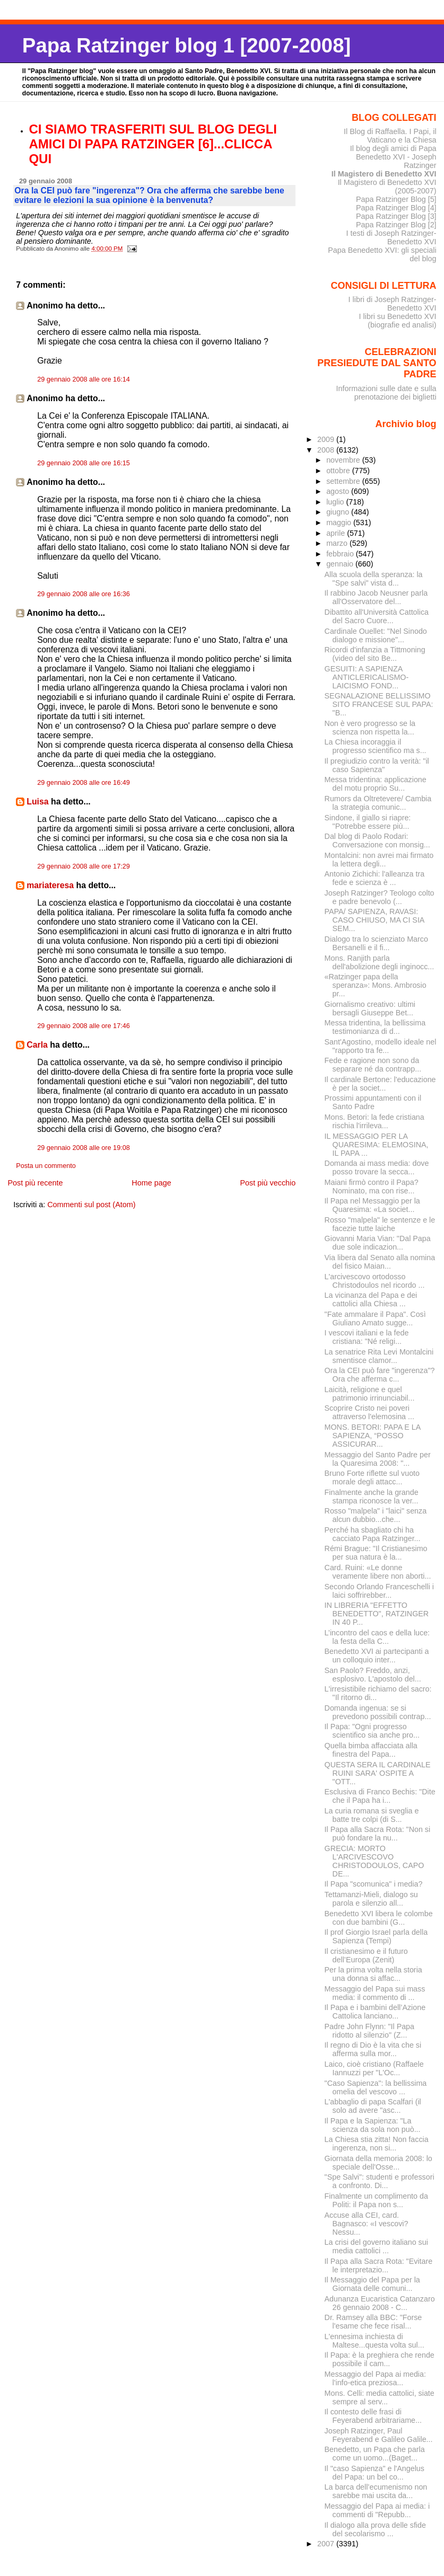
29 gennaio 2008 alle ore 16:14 (83, 379)
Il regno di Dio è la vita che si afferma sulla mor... (373, 2049)
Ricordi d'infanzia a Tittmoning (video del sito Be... (375, 653)
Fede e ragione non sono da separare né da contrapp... (373, 1064)
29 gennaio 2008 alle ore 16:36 (83, 594)
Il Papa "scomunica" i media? (374, 1884)
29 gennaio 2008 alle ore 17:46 (83, 1026)
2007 (326, 2543)
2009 (326, 439)
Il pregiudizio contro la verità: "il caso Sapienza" (377, 765)
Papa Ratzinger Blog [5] (396, 199)
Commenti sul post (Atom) (91, 1204)
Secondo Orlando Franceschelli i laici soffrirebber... (379, 1590)
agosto (338, 491)
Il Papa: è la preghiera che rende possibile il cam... (379, 2359)
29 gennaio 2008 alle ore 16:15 (83, 463)
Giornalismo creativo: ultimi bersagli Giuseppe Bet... (370, 1008)
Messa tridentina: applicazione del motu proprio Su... (375, 783)
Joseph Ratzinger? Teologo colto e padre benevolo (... (379, 897)
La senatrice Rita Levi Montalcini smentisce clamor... (379, 1356)
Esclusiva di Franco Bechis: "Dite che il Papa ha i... (380, 1795)
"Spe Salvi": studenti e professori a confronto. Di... (379, 2181)
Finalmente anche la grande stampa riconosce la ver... (372, 1496)
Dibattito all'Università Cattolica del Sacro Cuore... (377, 616)
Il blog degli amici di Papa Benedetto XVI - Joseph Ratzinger (393, 157)
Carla (37, 1044)
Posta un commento (46, 1166)
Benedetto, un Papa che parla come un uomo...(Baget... (375, 2453)
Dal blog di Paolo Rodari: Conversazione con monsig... (377, 840)
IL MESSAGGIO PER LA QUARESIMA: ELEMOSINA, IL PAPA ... (377, 1144)
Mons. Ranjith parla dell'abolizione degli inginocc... (379, 962)
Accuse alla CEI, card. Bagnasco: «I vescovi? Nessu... (366, 2223)
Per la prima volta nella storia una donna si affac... (373, 1974)
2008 (326, 450)
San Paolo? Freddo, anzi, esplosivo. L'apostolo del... (373, 1674)
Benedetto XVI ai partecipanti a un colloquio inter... (377, 1655)
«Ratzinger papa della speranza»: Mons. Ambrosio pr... (375, 985)
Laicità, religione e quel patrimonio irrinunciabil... (370, 1393)
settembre (344, 481)
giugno (338, 512)
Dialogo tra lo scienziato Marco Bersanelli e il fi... (376, 943)
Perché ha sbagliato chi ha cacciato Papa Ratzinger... (373, 1534)
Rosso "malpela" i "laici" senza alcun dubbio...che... (376, 1515)
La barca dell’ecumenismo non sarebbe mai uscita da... (376, 2491)
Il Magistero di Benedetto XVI (384, 174)
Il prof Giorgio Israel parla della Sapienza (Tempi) (376, 1936)
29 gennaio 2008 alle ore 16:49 (83, 782)
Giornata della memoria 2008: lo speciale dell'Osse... (378, 2162)
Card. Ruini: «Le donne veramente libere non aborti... (378, 1571)
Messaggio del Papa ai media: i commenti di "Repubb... (377, 2510)
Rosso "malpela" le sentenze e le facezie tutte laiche (380, 1224)
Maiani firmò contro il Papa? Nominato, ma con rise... (372, 1186)
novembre (344, 460)
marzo (338, 543)
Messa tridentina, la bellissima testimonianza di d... (375, 1027)
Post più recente (35, 1183)
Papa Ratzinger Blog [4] (396, 207)
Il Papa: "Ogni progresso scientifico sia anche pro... (372, 1730)
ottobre (339, 470)
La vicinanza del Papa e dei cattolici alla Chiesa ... (371, 1299)
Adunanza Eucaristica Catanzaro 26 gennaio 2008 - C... (380, 2303)
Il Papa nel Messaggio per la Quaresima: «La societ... (372, 1205)
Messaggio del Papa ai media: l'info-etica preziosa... (375, 2378)
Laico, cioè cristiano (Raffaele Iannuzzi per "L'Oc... (374, 2068)
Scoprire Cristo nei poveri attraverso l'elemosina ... (369, 1412)
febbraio (341, 554)
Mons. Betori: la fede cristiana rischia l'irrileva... (374, 1121)
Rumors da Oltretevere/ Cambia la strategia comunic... (378, 802)
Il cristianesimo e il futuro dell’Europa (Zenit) (366, 1955)
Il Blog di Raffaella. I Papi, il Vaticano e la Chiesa (390, 135)
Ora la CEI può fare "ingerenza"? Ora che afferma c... (380, 1374)
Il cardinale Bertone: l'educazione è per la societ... (380, 1083)
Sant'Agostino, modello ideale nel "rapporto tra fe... (381, 1046)
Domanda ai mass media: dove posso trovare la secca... (377, 1167)
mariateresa (50, 885)
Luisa (37, 801)
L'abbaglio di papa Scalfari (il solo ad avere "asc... (373, 2105)
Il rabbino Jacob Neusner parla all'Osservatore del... (376, 597)
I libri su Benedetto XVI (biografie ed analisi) (398, 320)
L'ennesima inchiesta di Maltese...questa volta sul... (374, 2340)
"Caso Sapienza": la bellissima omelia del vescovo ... (376, 2087)
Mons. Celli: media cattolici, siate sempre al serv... (379, 2397)
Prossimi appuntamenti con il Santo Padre (373, 1102)
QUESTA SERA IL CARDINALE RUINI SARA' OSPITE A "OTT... (378, 1773)
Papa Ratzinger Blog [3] (396, 216)
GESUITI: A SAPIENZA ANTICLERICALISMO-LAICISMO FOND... (367, 677)
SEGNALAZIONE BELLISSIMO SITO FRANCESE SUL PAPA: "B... (379, 704)
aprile (336, 533)
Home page (151, 1183)
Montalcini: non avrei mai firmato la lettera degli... (379, 859)
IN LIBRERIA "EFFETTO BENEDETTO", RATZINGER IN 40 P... (377, 1613)
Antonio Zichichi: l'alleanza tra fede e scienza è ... (374, 878)
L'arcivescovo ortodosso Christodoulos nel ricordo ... (375, 1280)
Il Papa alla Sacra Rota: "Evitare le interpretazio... (379, 2265)
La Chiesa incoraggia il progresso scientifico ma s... (375, 746)
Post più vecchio (268, 1183)
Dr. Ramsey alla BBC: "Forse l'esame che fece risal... (373, 2321)
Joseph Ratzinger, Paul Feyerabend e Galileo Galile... (379, 2435)
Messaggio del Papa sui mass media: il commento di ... (375, 1993)
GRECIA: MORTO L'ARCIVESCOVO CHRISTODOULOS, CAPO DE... (374, 1861)
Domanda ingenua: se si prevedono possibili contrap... (378, 1712)
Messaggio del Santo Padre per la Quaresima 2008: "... (378, 1458)
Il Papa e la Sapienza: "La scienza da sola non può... (373, 2125)
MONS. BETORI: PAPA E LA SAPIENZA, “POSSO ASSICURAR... (373, 1435)
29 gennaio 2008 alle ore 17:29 (83, 866)
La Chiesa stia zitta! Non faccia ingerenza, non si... (377, 2143)
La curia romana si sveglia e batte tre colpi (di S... (372, 1815)
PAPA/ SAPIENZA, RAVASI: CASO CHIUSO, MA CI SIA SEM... (374, 920)
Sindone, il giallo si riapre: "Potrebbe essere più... (368, 821)
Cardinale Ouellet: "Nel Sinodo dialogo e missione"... (376, 635)
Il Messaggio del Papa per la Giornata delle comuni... (372, 2284)
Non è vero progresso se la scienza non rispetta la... (370, 727)
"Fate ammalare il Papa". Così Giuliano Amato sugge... (375, 1318)
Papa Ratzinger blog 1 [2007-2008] (186, 45)
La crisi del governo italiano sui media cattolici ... (376, 2246)
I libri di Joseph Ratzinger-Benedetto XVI (393, 303)
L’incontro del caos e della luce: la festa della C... (377, 1636)
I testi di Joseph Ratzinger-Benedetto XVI (391, 237)
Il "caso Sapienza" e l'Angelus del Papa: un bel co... (374, 2472)
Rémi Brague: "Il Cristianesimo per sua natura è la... (376, 1552)
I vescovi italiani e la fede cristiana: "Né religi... (367, 1337)
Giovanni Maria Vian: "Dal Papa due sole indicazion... (378, 1242)
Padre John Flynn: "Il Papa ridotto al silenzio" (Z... (369, 2030)
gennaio (340, 564)
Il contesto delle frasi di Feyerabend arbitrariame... (373, 2415)
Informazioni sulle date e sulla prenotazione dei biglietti (386, 392)
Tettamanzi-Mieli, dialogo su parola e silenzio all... (371, 1898)
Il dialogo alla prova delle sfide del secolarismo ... (375, 2529)
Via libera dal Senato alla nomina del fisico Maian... (380, 1261)
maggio (339, 522)
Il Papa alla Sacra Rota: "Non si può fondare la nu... (378, 1833)
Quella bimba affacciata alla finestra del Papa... (371, 1749)
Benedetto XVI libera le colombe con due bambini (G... (379, 1917)
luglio (336, 502)
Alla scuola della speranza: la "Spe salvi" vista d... (374, 578)
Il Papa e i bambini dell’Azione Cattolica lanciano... (375, 2011)
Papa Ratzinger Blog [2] (396, 224)
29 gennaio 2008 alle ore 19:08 (83, 1148)
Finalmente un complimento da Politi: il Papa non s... (376, 2200)
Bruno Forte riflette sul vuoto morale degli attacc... (372, 1477)
